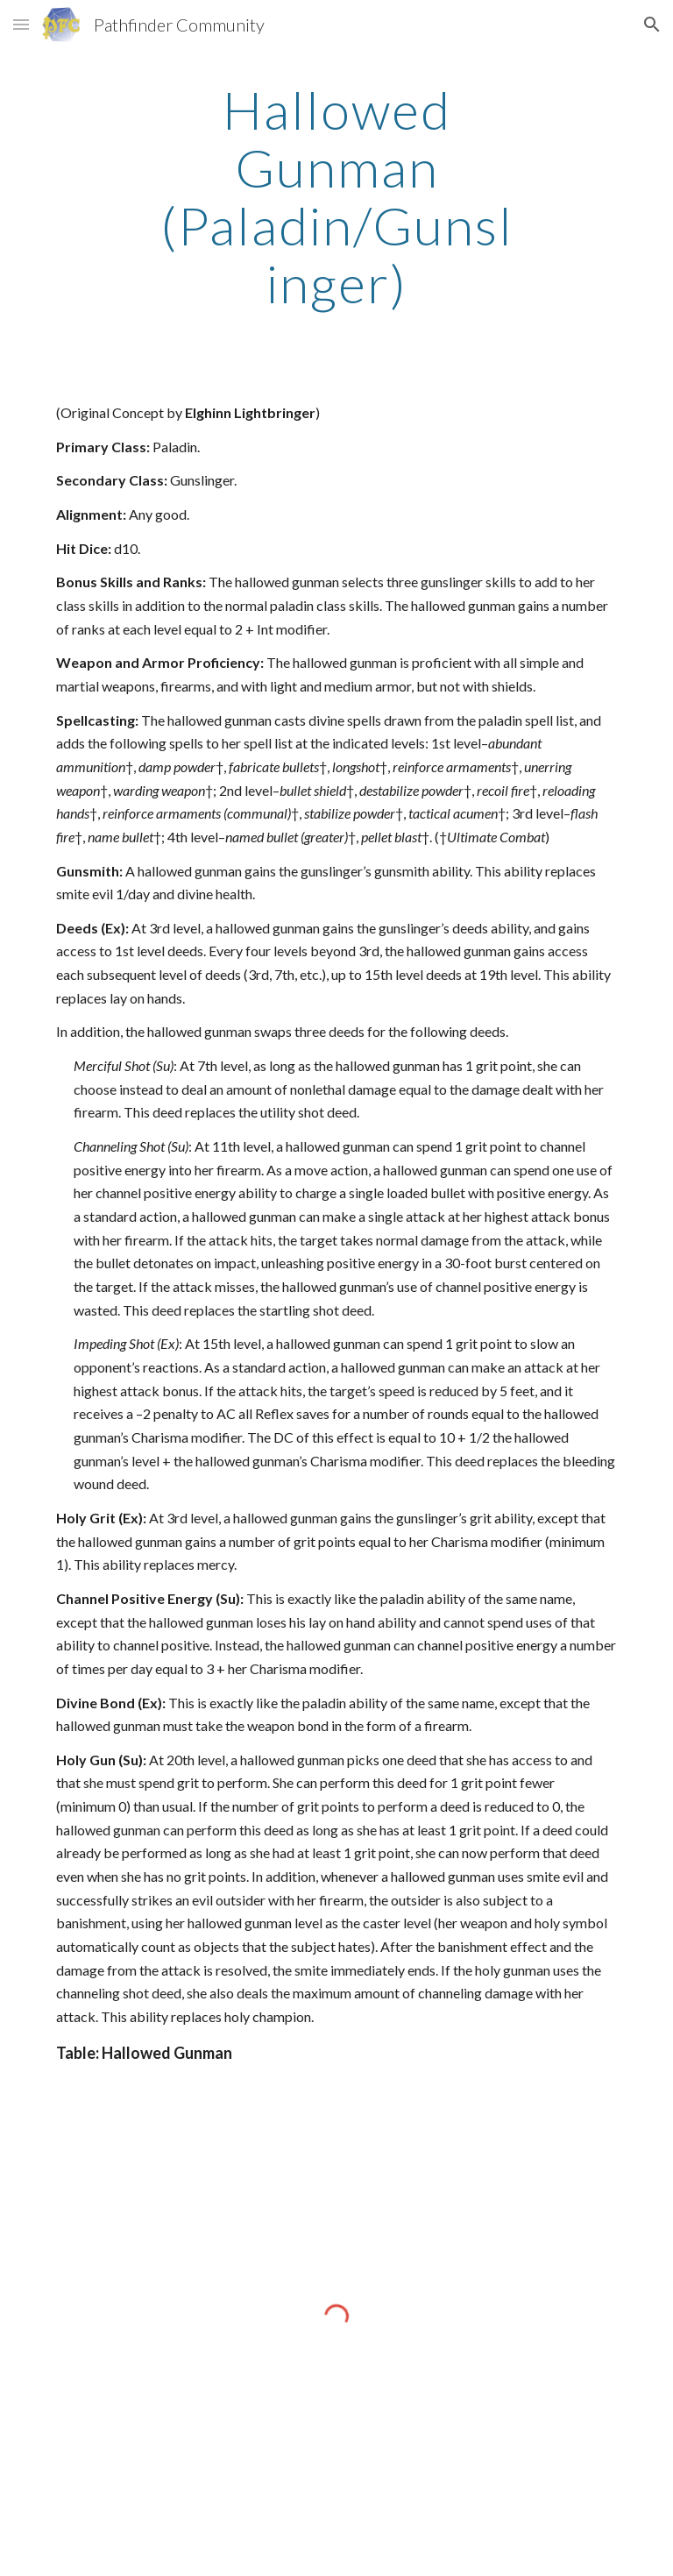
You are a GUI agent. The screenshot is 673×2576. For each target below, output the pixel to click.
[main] (336, 196)
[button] (21, 24)
